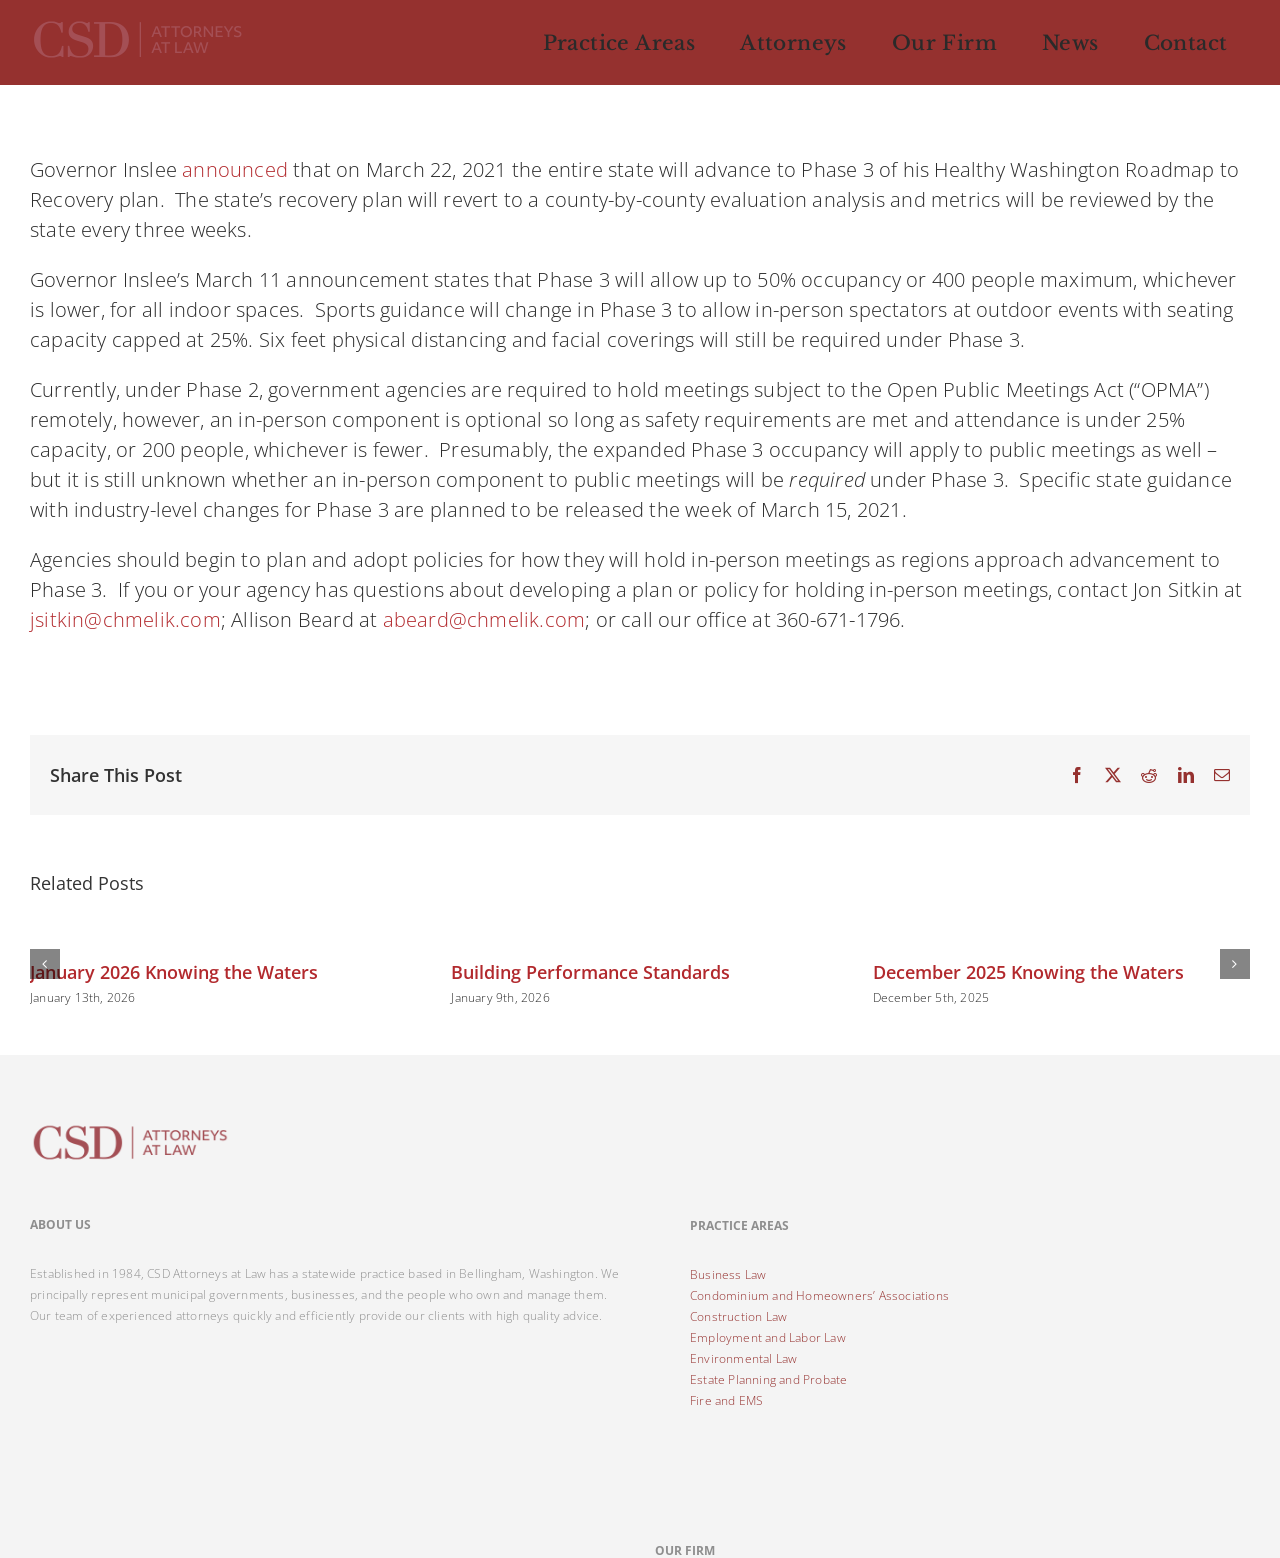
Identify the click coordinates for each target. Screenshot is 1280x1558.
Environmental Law (743, 1358)
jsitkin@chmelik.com (125, 619)
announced (235, 169)
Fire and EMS (726, 1400)
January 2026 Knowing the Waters (174, 972)
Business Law (728, 1274)
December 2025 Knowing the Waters (1028, 972)
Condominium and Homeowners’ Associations (819, 1295)
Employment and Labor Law (768, 1337)
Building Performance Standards (590, 972)
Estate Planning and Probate (768, 1379)
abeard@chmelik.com (484, 619)
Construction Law (738, 1316)
